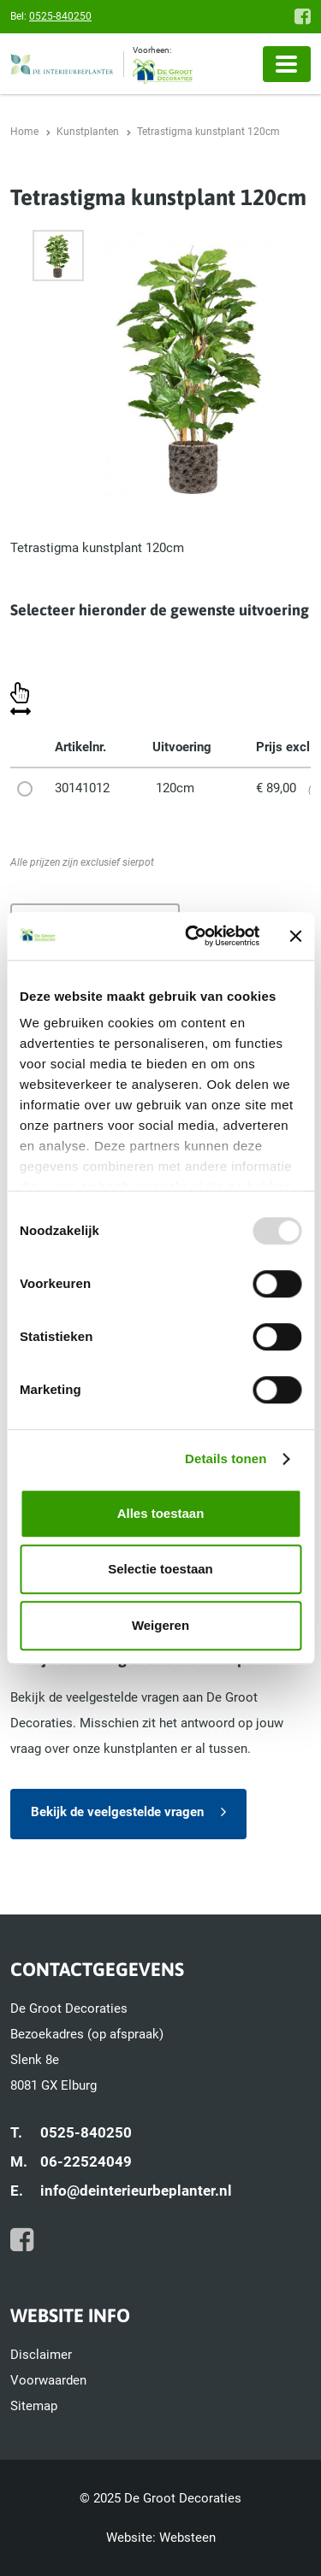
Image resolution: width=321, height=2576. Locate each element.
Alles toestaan (161, 1513)
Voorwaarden (48, 2380)
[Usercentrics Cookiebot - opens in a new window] (193, 936)
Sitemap (33, 2406)
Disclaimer (41, 2354)
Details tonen (225, 1458)
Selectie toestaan (160, 1568)
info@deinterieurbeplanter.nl (136, 2190)
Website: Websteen (161, 2537)
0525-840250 (60, 16)
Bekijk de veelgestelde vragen (117, 1812)
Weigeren (160, 1625)
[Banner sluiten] (295, 936)
